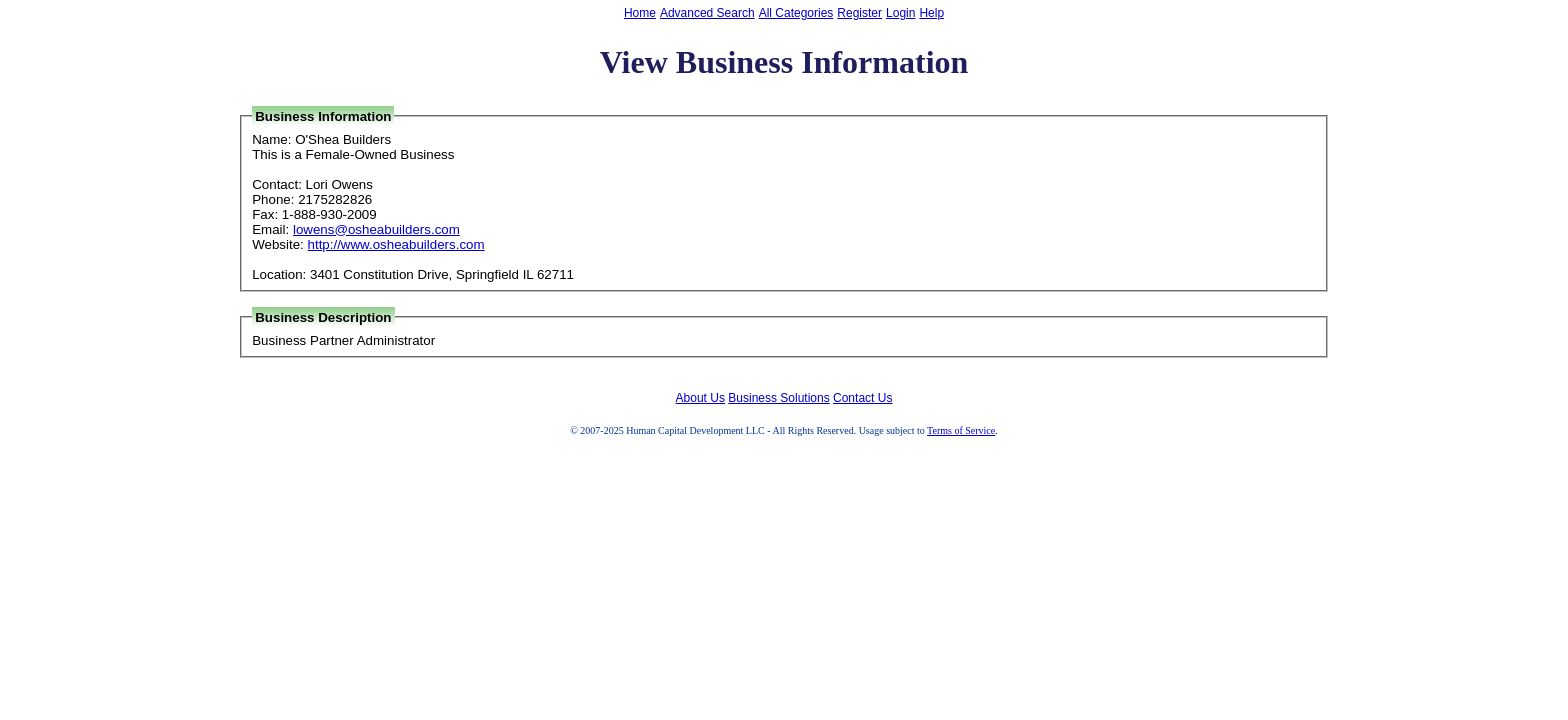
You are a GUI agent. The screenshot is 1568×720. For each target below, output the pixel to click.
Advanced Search (707, 13)
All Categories (796, 13)
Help (931, 13)
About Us (700, 398)
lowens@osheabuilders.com (376, 229)
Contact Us (862, 398)
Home (640, 13)
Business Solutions (778, 398)
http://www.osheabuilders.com (396, 244)
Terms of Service (961, 430)
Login (900, 13)
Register (859, 13)
